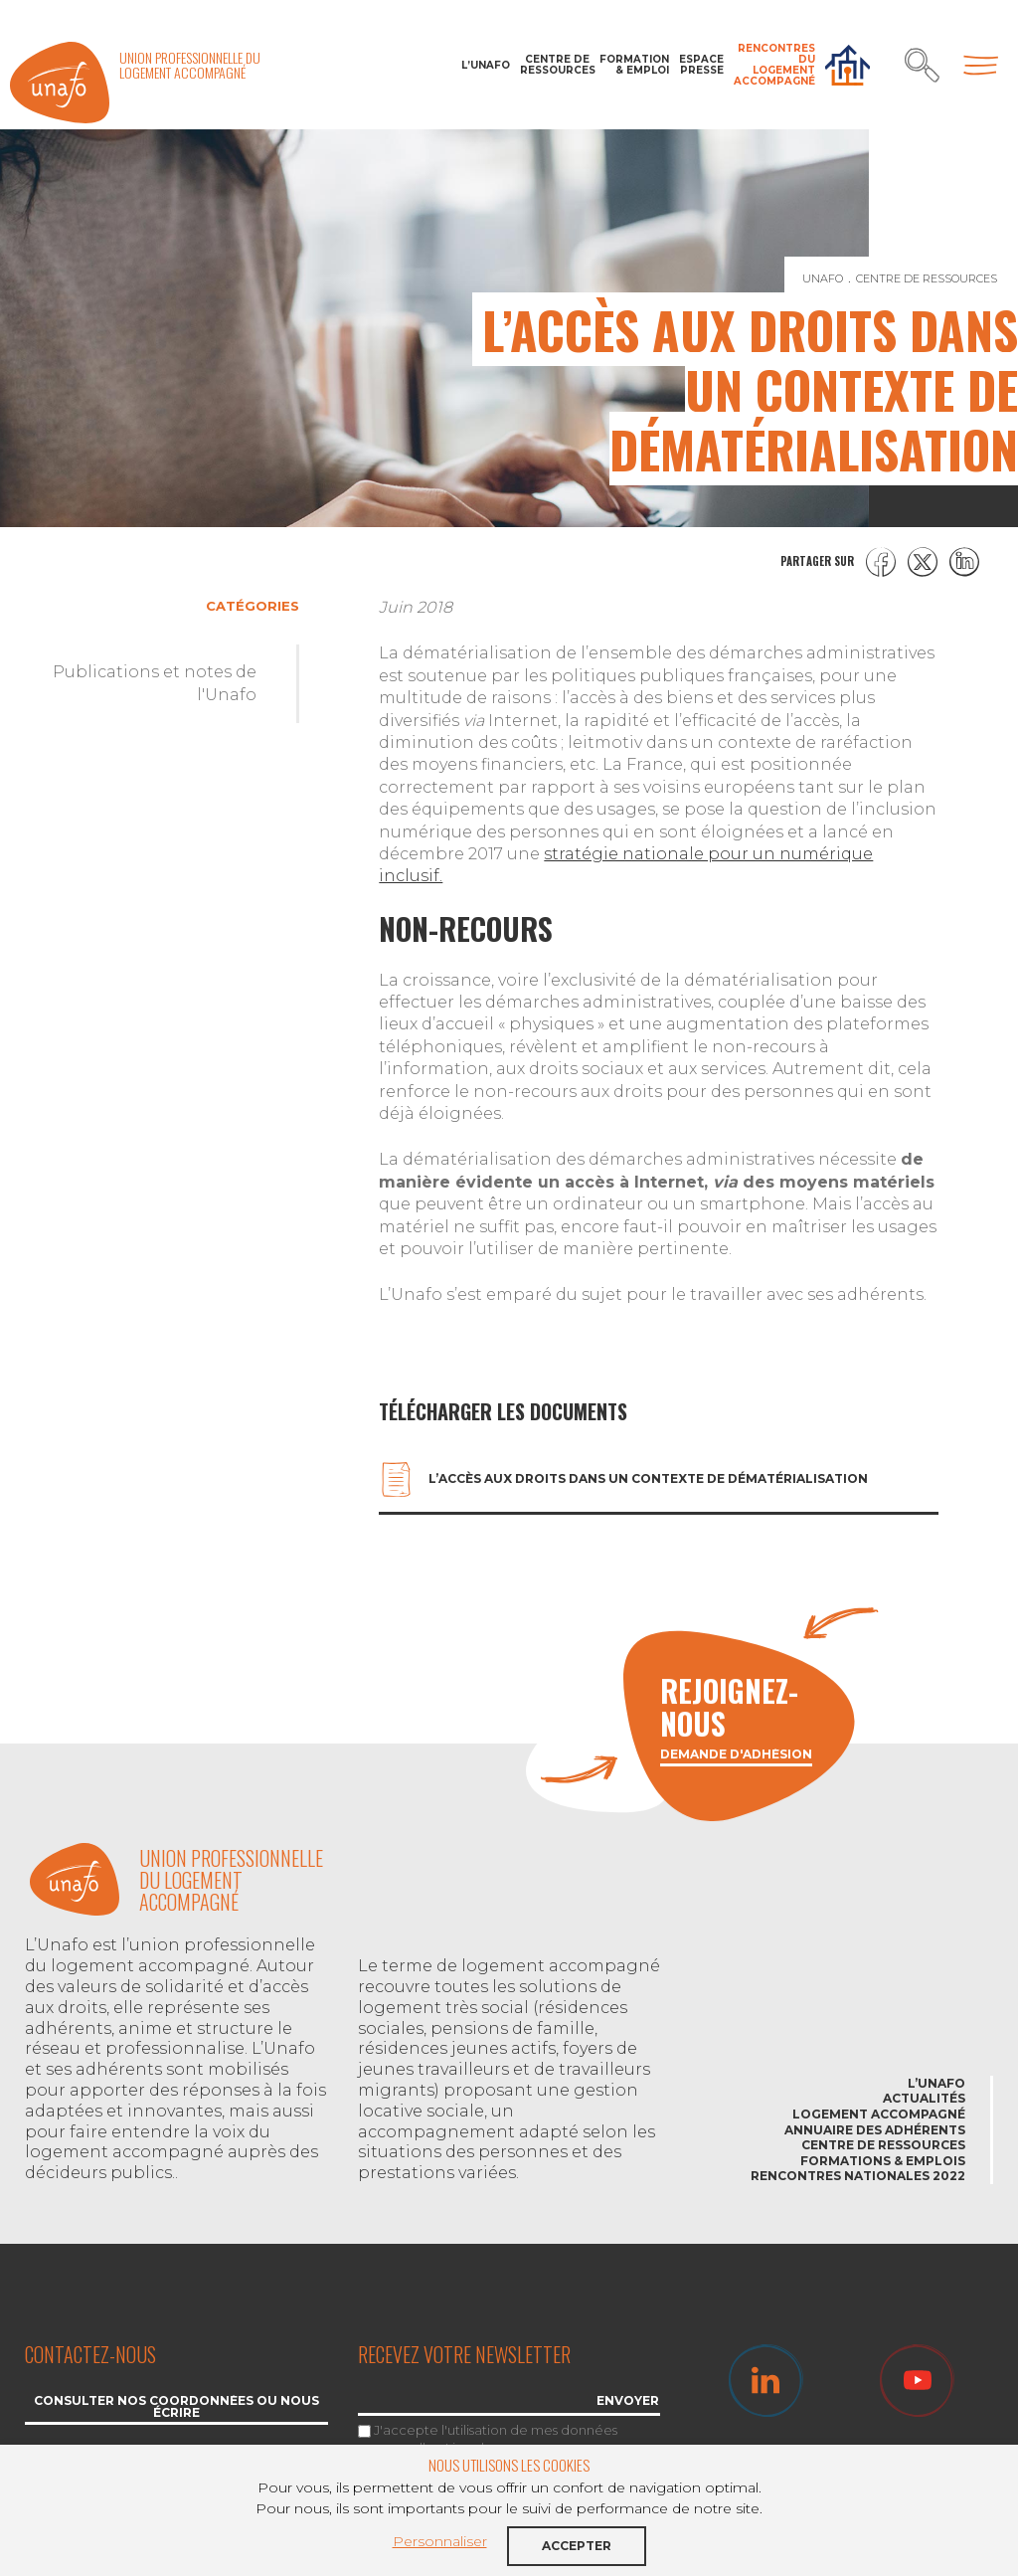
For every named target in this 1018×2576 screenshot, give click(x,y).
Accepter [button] (576, 2545)
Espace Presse (701, 65)
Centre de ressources (555, 65)
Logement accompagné (878, 2114)
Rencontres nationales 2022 (858, 2175)
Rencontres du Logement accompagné (774, 65)
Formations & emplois (882, 2160)
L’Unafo (485, 65)
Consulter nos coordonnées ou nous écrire (176, 2407)
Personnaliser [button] (440, 2541)
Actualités (924, 2098)
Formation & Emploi (634, 65)
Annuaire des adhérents (874, 2129)
